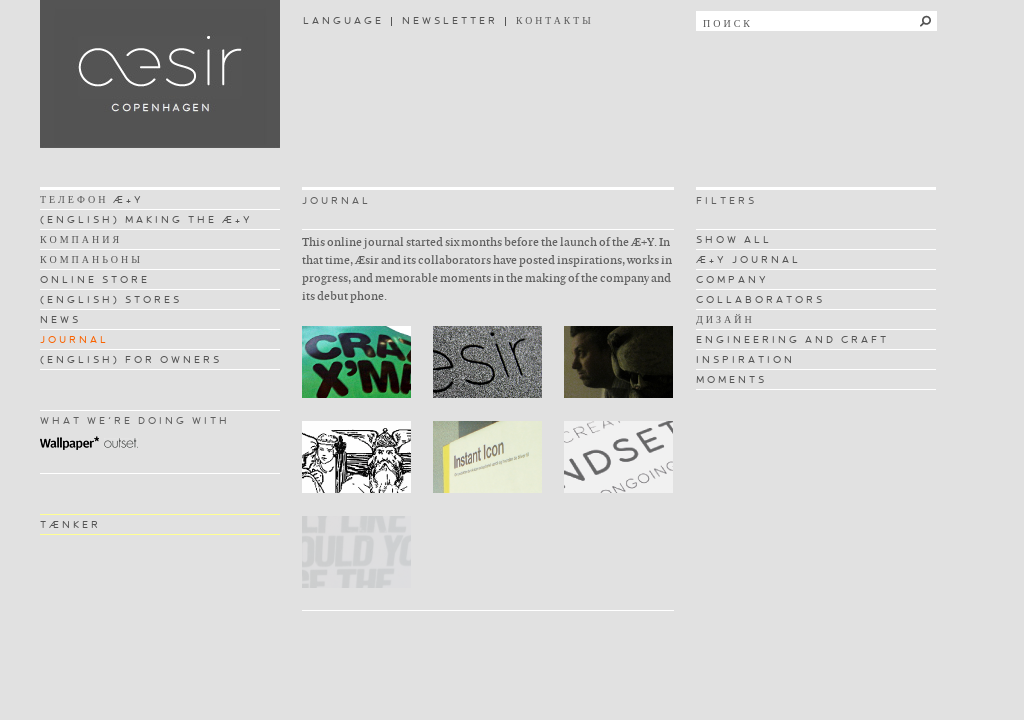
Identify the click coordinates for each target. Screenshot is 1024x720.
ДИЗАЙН (725, 319)
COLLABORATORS (760, 299)
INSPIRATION (745, 359)
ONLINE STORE (95, 279)
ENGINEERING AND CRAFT (792, 339)
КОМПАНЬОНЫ (91, 259)
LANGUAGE (343, 20)
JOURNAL (74, 339)
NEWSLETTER (450, 20)
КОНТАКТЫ (555, 20)
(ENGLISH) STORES (111, 299)
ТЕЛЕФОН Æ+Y (92, 199)
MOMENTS (731, 379)
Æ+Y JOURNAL (748, 259)
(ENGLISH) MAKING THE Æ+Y (146, 219)
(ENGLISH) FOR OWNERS (131, 359)
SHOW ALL (734, 239)
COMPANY (732, 279)
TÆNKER (70, 524)
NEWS (60, 319)
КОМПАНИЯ (81, 239)
